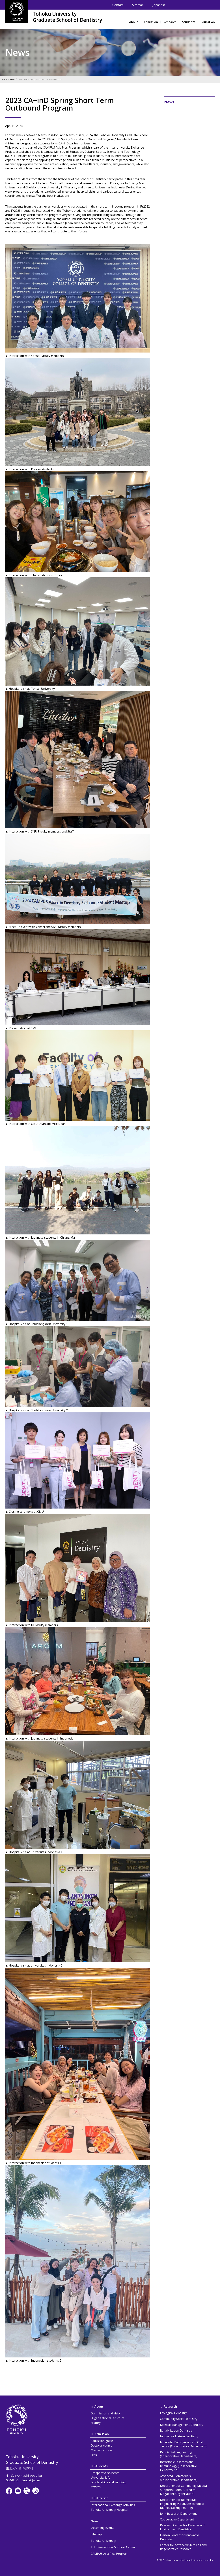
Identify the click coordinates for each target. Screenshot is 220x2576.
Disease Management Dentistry (181, 2425)
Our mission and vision (106, 2413)
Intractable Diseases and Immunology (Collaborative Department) (178, 2466)
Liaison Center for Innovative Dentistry (180, 2537)
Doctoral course (101, 2445)
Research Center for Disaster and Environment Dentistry (182, 2527)
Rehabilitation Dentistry (176, 2430)
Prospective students (105, 2473)
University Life (100, 2478)
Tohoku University (103, 2541)
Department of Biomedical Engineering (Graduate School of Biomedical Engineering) (182, 2504)
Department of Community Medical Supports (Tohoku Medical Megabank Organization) (184, 2490)
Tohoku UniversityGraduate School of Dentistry (67, 17)
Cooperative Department (177, 2519)
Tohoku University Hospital (109, 2510)
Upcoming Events (102, 2528)
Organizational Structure (107, 2418)
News (15, 79)
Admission (151, 22)
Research (169, 22)
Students (188, 22)
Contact (117, 4)
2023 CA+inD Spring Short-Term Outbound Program (52, 79)
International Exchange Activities (113, 2505)
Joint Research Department (178, 2514)
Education (208, 22)
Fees (94, 2455)
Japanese (159, 4)
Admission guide (102, 2441)
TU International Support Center (113, 2547)
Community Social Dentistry (178, 2419)
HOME (5, 79)
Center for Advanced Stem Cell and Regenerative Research (183, 2547)
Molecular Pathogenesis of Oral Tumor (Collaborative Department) (183, 2444)
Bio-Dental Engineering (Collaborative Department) (178, 2454)
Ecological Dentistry (173, 2413)
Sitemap (138, 4)
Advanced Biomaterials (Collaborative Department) (178, 2478)
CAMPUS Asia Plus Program (109, 2554)
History (96, 2423)
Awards (96, 2487)
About (133, 22)
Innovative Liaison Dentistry (179, 2436)
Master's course (102, 2450)
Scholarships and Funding (108, 2482)
